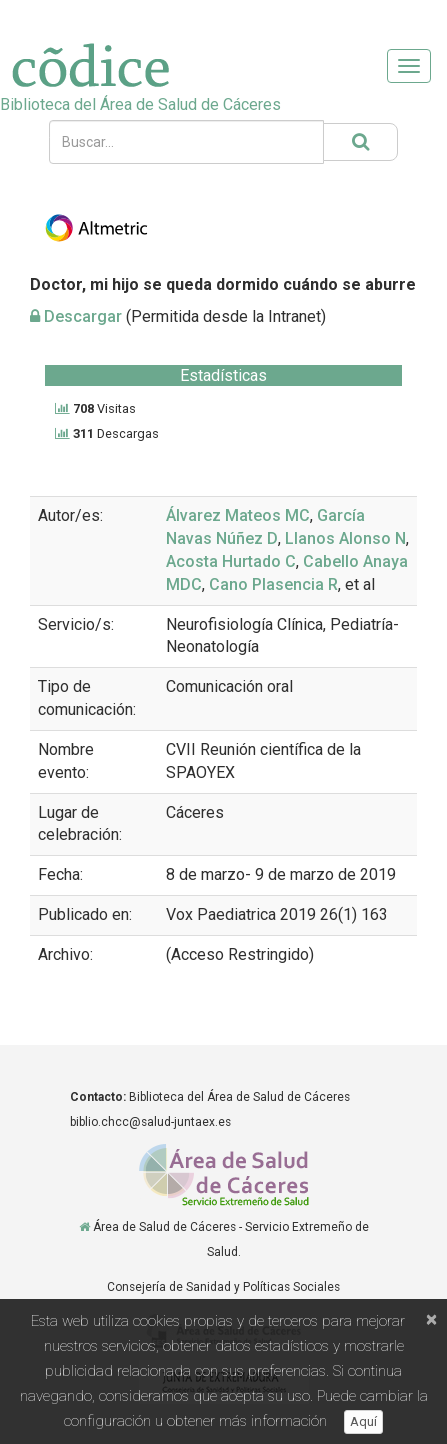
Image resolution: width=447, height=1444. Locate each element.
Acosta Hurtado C (231, 561)
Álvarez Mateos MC (238, 515)
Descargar (76, 316)
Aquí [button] (363, 1421)
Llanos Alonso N (345, 538)
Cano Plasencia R (273, 584)
